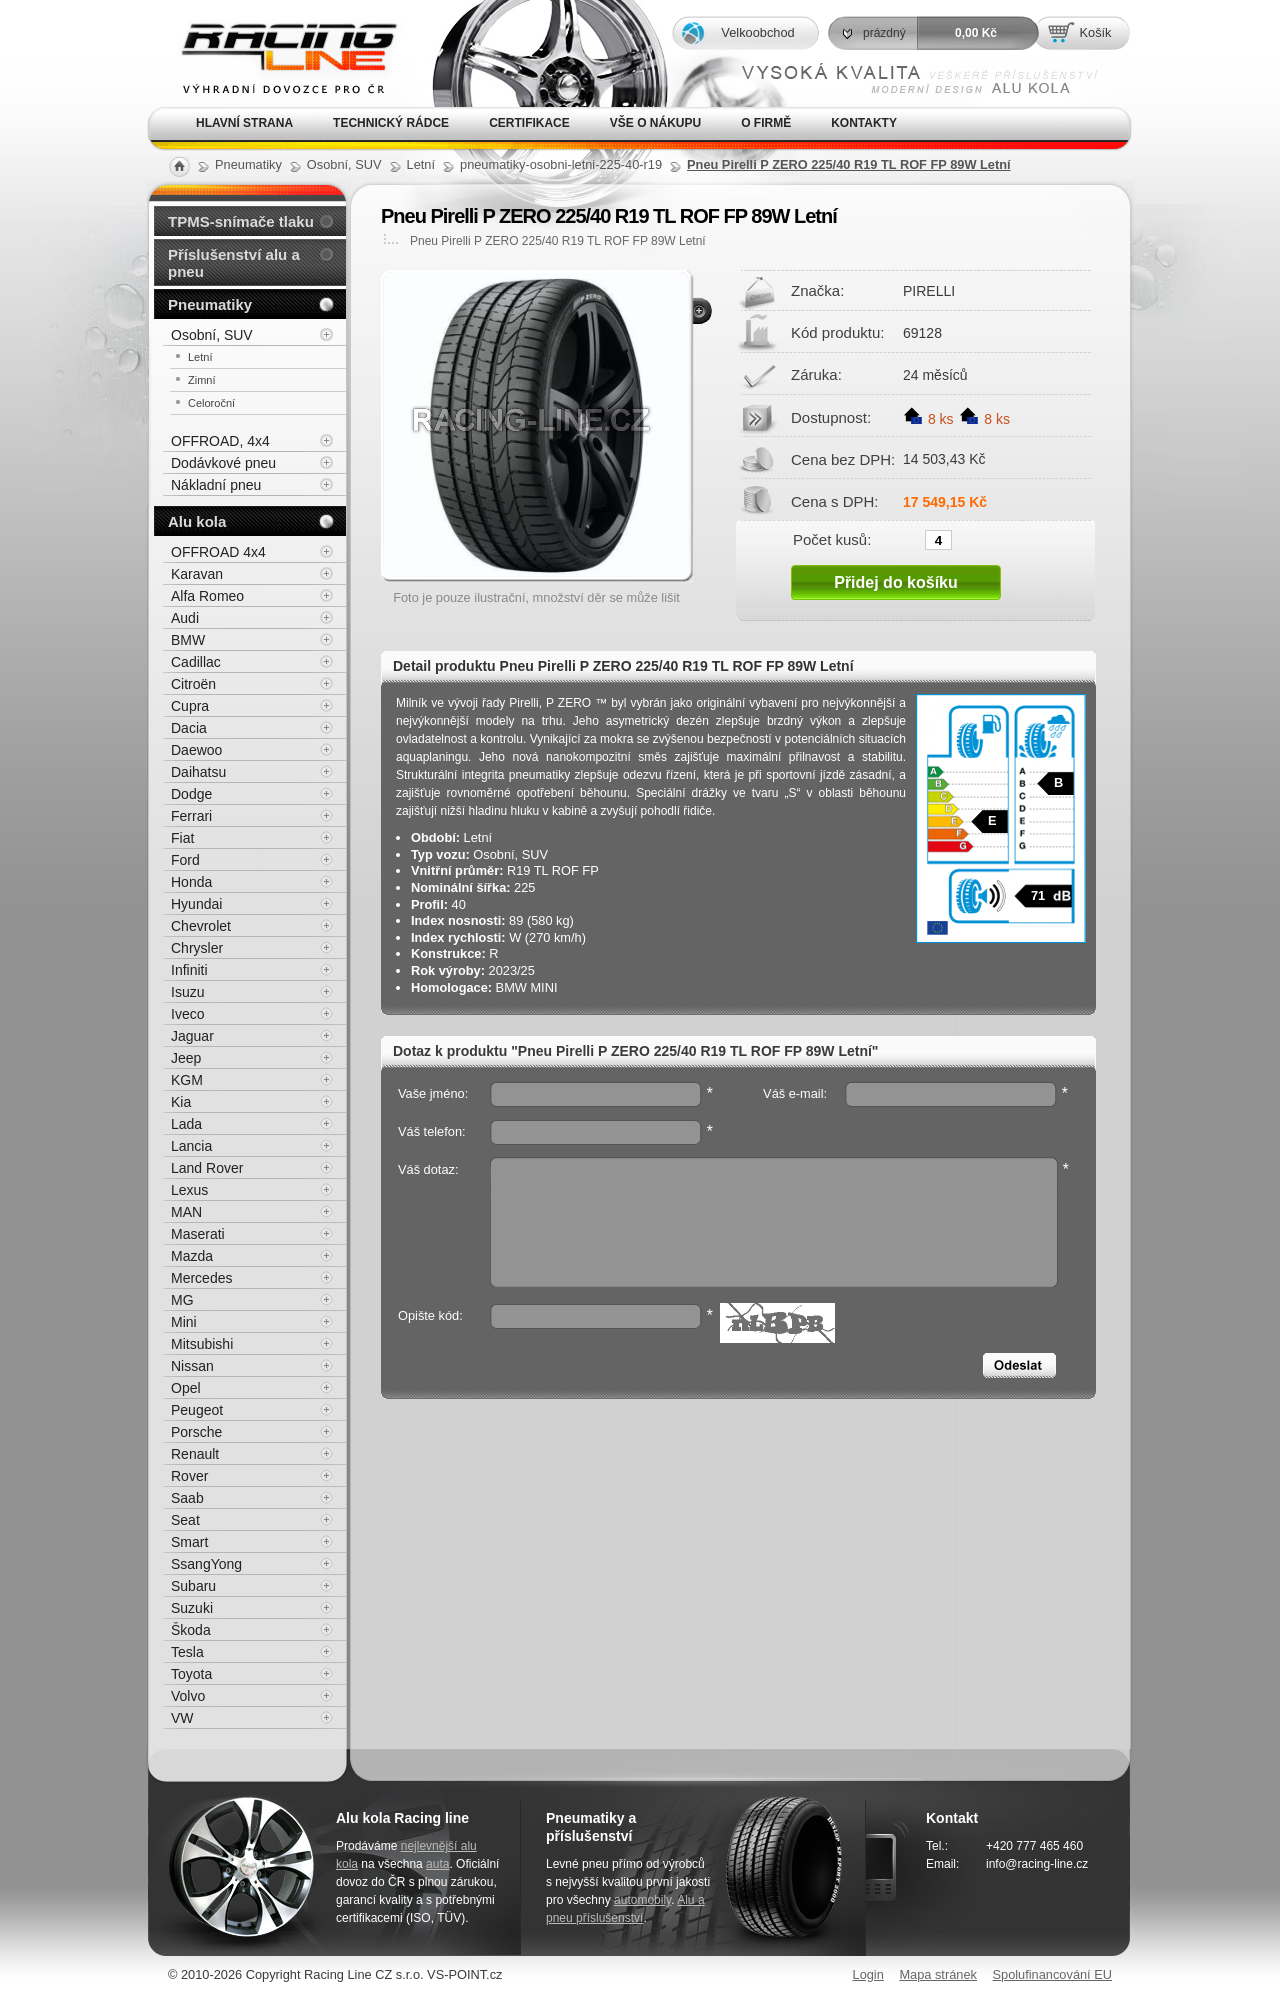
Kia (181, 1102)
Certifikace (529, 123)
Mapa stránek (938, 1974)
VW (182, 1718)
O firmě (766, 123)
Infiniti (189, 970)
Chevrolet (201, 926)
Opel (186, 1388)
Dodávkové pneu (223, 463)
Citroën (193, 684)
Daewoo (196, 750)
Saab (187, 1498)
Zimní (202, 380)
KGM (187, 1080)
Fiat (182, 838)
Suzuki (192, 1608)
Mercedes (201, 1278)
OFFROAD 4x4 (218, 552)
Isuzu (187, 992)
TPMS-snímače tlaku (241, 221)
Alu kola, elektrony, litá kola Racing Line (276, 53)
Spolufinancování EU (1052, 1974)
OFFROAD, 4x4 (220, 441)
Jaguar (192, 1036)
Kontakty (864, 123)
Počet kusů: (832, 539)
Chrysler (197, 948)
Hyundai (196, 904)
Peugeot (197, 1410)
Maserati (198, 1234)
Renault (195, 1454)
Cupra (190, 706)
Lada (186, 1124)
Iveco (187, 1014)
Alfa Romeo (207, 596)
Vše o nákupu (655, 123)
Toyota (191, 1674)
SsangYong (206, 1564)
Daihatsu (198, 772)
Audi (185, 618)
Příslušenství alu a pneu (234, 263)
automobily (642, 1900)
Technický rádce (391, 123)
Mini (184, 1322)
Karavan (197, 574)
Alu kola (197, 521)
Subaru (193, 1586)
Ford (185, 860)
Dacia (189, 728)
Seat (185, 1520)
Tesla (187, 1652)
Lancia (191, 1146)
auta (437, 1864)
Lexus (189, 1190)
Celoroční (211, 403)
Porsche (196, 1432)
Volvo (188, 1696)
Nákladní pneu (216, 485)
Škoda (191, 1630)
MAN (186, 1212)
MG (182, 1300)
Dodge (191, 794)
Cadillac (196, 662)
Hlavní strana (244, 123)
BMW (188, 640)
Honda (191, 882)
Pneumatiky (210, 304)
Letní (200, 357)
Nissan (192, 1366)
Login (868, 1974)
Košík (1095, 32)
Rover (189, 1476)
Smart (189, 1542)
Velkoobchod (757, 32)
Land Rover (207, 1168)
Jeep (186, 1058)
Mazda (192, 1256)
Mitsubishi (202, 1344)
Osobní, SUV (212, 335)
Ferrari (191, 816)
